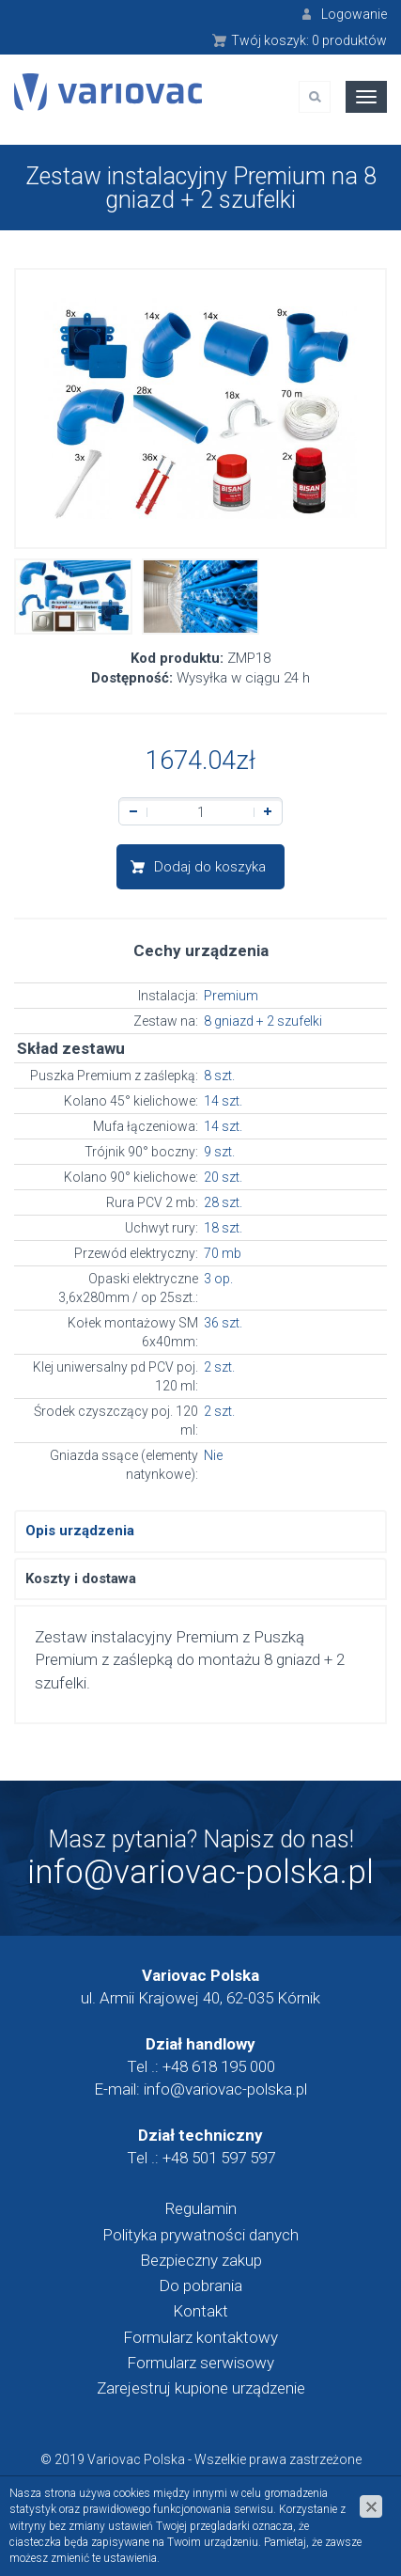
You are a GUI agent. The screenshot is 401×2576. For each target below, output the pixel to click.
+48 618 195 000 (218, 2066)
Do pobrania (200, 2285)
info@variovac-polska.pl (200, 1872)
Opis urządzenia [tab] (79, 1530)
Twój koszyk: (309, 40)
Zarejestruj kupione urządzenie (201, 2388)
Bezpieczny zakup (201, 2260)
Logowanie (354, 14)
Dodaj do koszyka (210, 866)
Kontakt (200, 2310)
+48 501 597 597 (218, 2157)
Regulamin (201, 2208)
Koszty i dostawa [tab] (80, 1578)
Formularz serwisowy (200, 2362)
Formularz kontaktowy (200, 2337)
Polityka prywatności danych (200, 2234)
